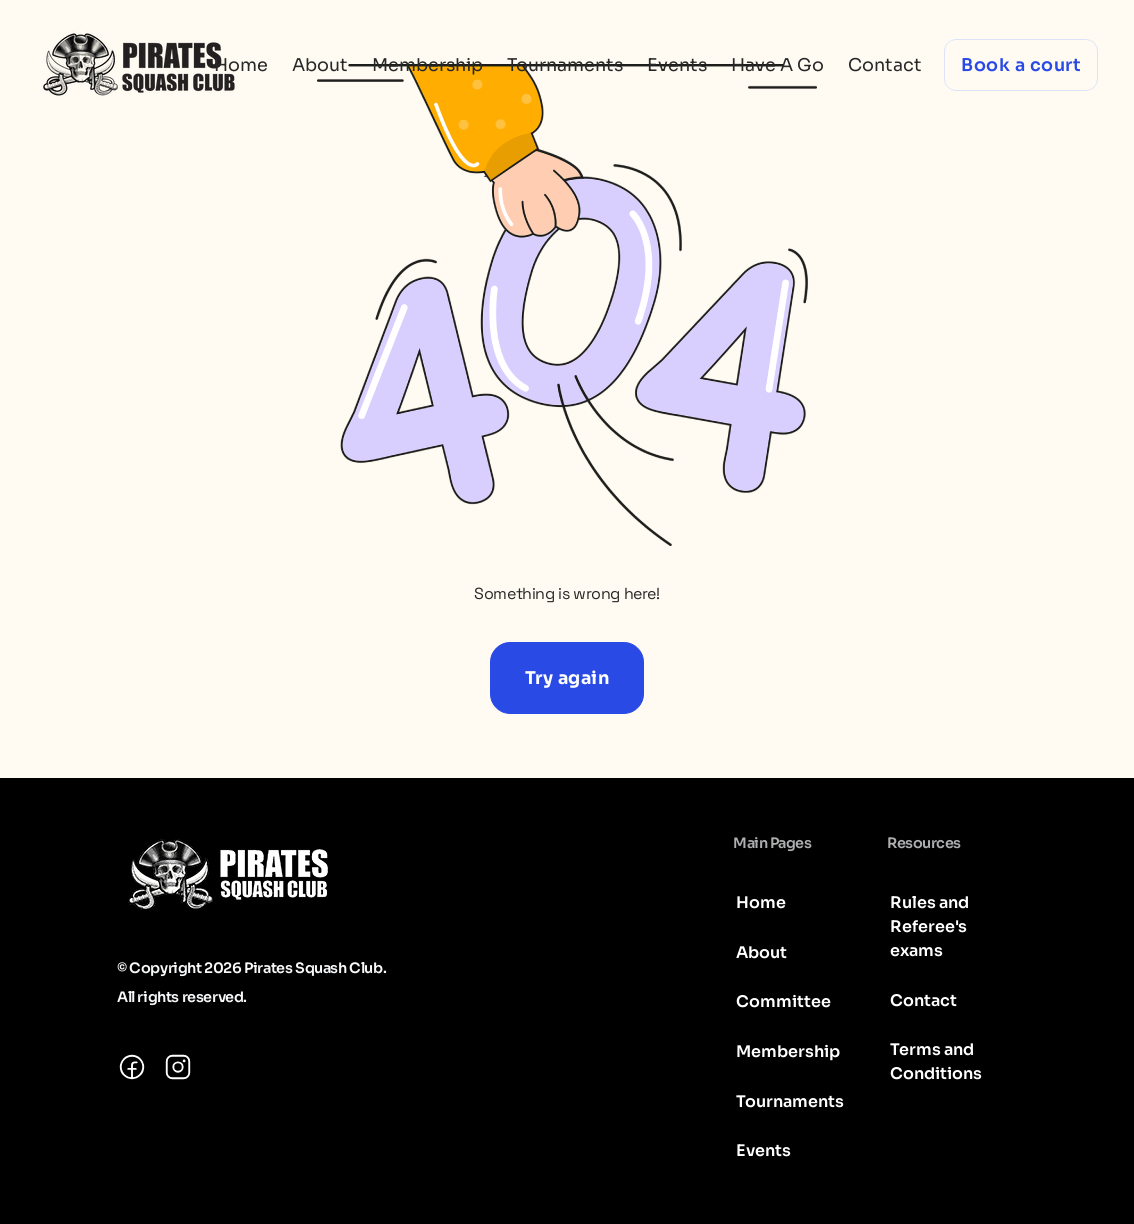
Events (677, 65)
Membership (427, 65)
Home (241, 65)
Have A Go (777, 65)
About (320, 65)
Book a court (1021, 65)
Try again (567, 678)
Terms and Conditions (936, 1061)
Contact (885, 65)
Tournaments (565, 65)
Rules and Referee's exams (929, 926)
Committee (783, 1001)
